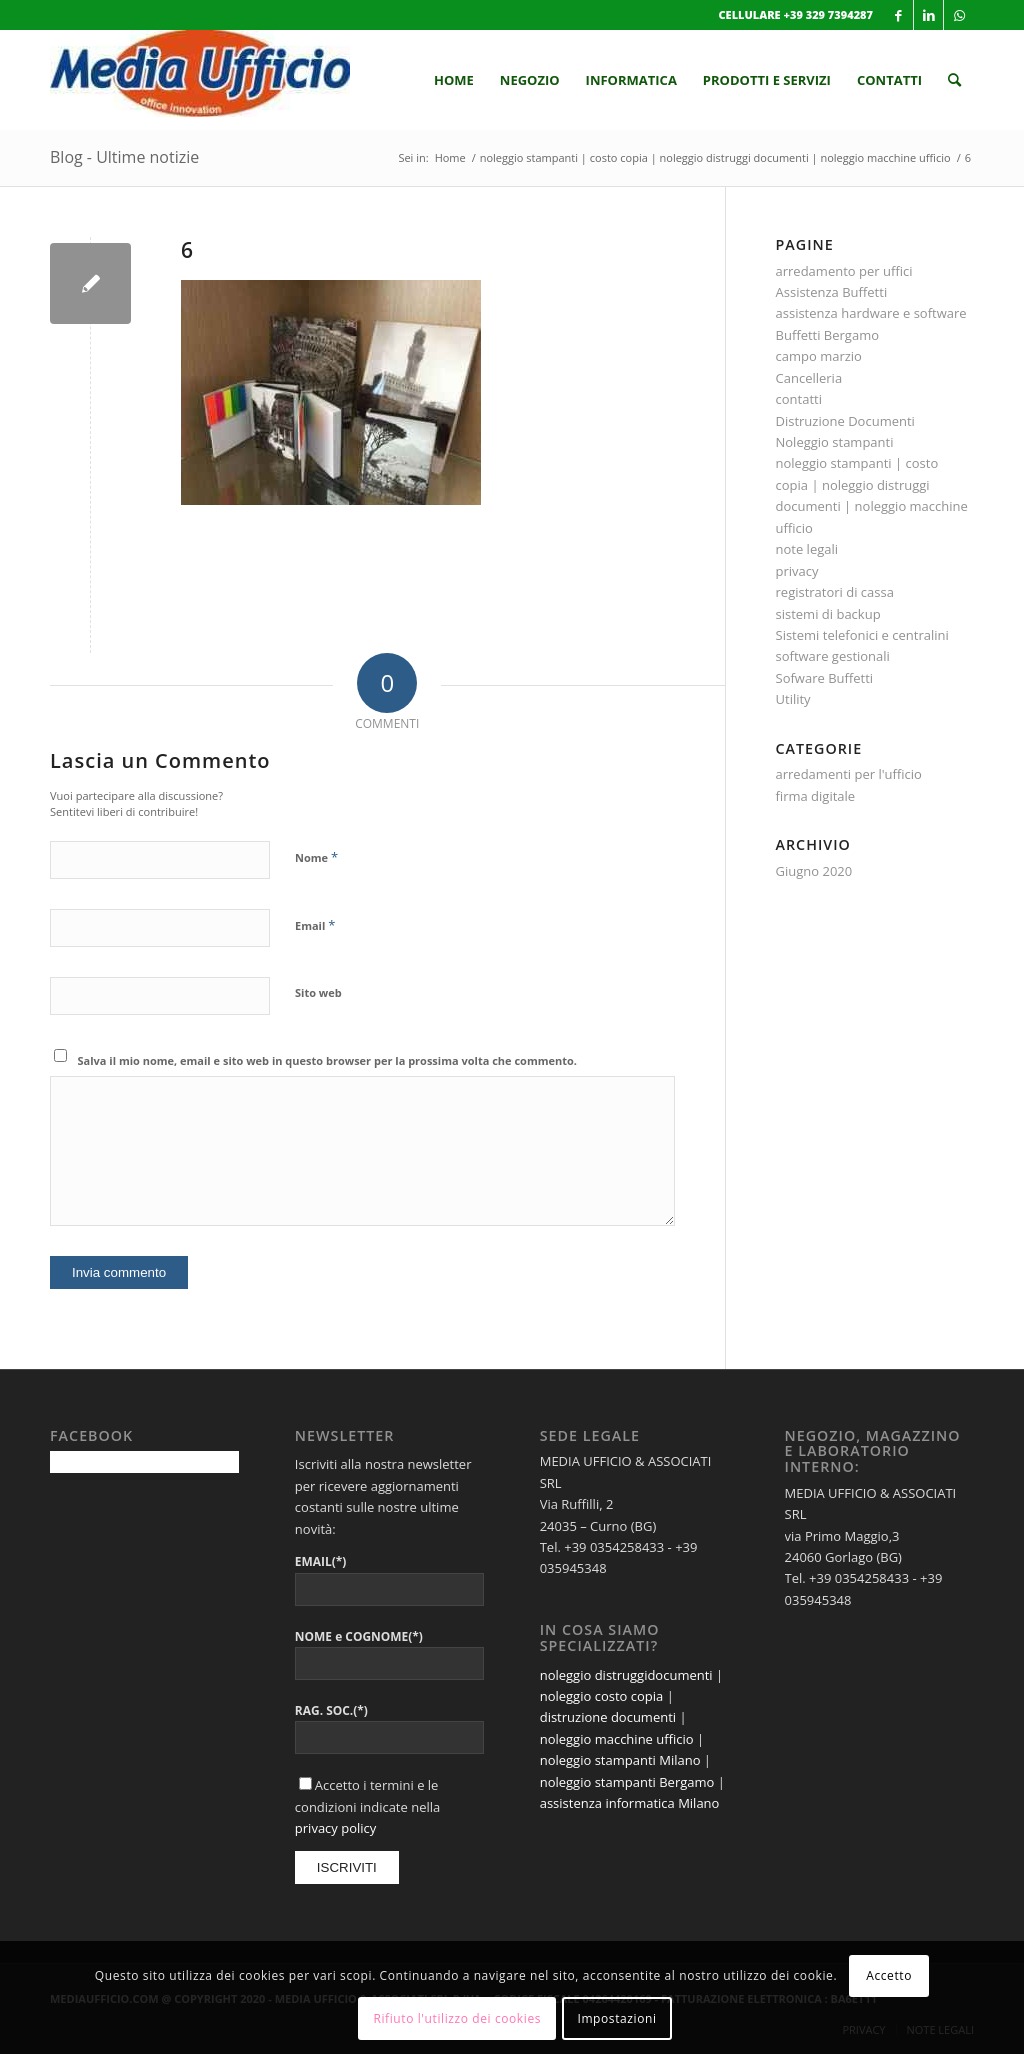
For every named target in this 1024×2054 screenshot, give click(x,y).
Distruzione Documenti (845, 421)
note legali (807, 549)
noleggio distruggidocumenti (626, 1675)
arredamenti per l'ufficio (849, 774)
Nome (316, 857)
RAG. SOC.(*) (331, 1710)
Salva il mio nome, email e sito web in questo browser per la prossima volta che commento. (327, 1060)
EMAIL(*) (321, 1561)
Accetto (889, 1975)
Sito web (318, 992)
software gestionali (833, 656)
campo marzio (819, 356)
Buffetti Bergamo (828, 335)
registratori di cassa (835, 592)
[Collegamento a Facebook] (898, 15)
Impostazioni (616, 2018)
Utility (793, 699)
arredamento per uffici (844, 271)
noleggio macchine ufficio (617, 1739)
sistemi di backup (828, 614)
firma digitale (816, 796)
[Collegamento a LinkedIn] (928, 15)
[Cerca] (954, 80)
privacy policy (335, 1828)
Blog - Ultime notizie (124, 157)
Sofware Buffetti (825, 678)
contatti (799, 399)
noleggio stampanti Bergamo (627, 1782)
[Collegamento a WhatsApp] (959, 15)
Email (315, 925)
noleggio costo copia (602, 1696)
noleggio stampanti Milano (620, 1760)
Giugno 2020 (814, 871)
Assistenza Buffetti (832, 292)
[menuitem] (454, 80)
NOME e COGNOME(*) (359, 1636)
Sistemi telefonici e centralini (862, 635)
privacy (797, 571)
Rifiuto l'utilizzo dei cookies (457, 2018)
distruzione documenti (608, 1717)
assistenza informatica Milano (630, 1803)
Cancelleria (809, 378)
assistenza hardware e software (871, 313)
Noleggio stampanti (835, 442)
